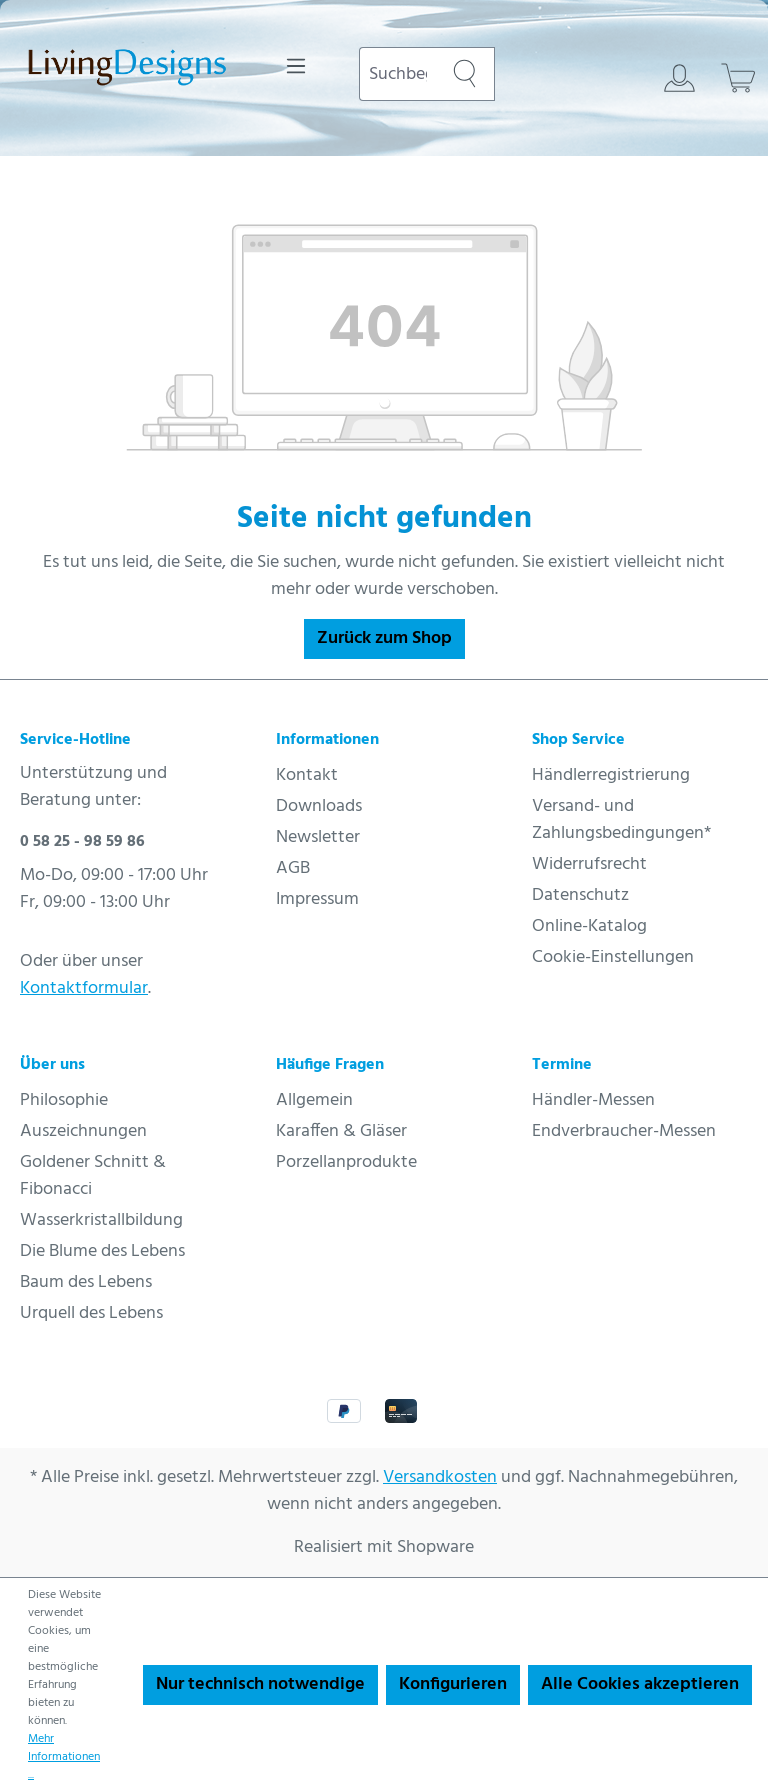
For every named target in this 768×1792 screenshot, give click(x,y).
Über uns (52, 1065)
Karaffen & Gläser (341, 1131)
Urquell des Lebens (91, 1313)
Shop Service (578, 740)
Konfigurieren (453, 1684)
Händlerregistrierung (611, 775)
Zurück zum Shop (384, 638)
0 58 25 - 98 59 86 (82, 842)
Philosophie (64, 1100)
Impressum (317, 899)
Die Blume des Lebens (102, 1251)
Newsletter (318, 837)
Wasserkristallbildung (101, 1220)
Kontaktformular (84, 988)
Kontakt (307, 775)
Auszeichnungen (83, 1131)
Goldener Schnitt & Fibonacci (93, 1176)
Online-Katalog (589, 926)
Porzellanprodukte (346, 1162)
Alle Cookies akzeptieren (640, 1684)
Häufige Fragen (330, 1065)
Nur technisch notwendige (260, 1684)
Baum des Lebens (86, 1282)
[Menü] (296, 66)
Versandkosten (440, 1477)
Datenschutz (580, 895)
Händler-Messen (593, 1100)
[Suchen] (465, 74)
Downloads (319, 806)
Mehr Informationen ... (64, 1757)
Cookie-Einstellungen (613, 957)
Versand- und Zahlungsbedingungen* (621, 820)
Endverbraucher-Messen (624, 1131)
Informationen (327, 740)
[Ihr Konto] (679, 78)
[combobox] (397, 74)
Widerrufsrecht (589, 864)
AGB (293, 868)
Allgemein (314, 1100)
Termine (562, 1065)
